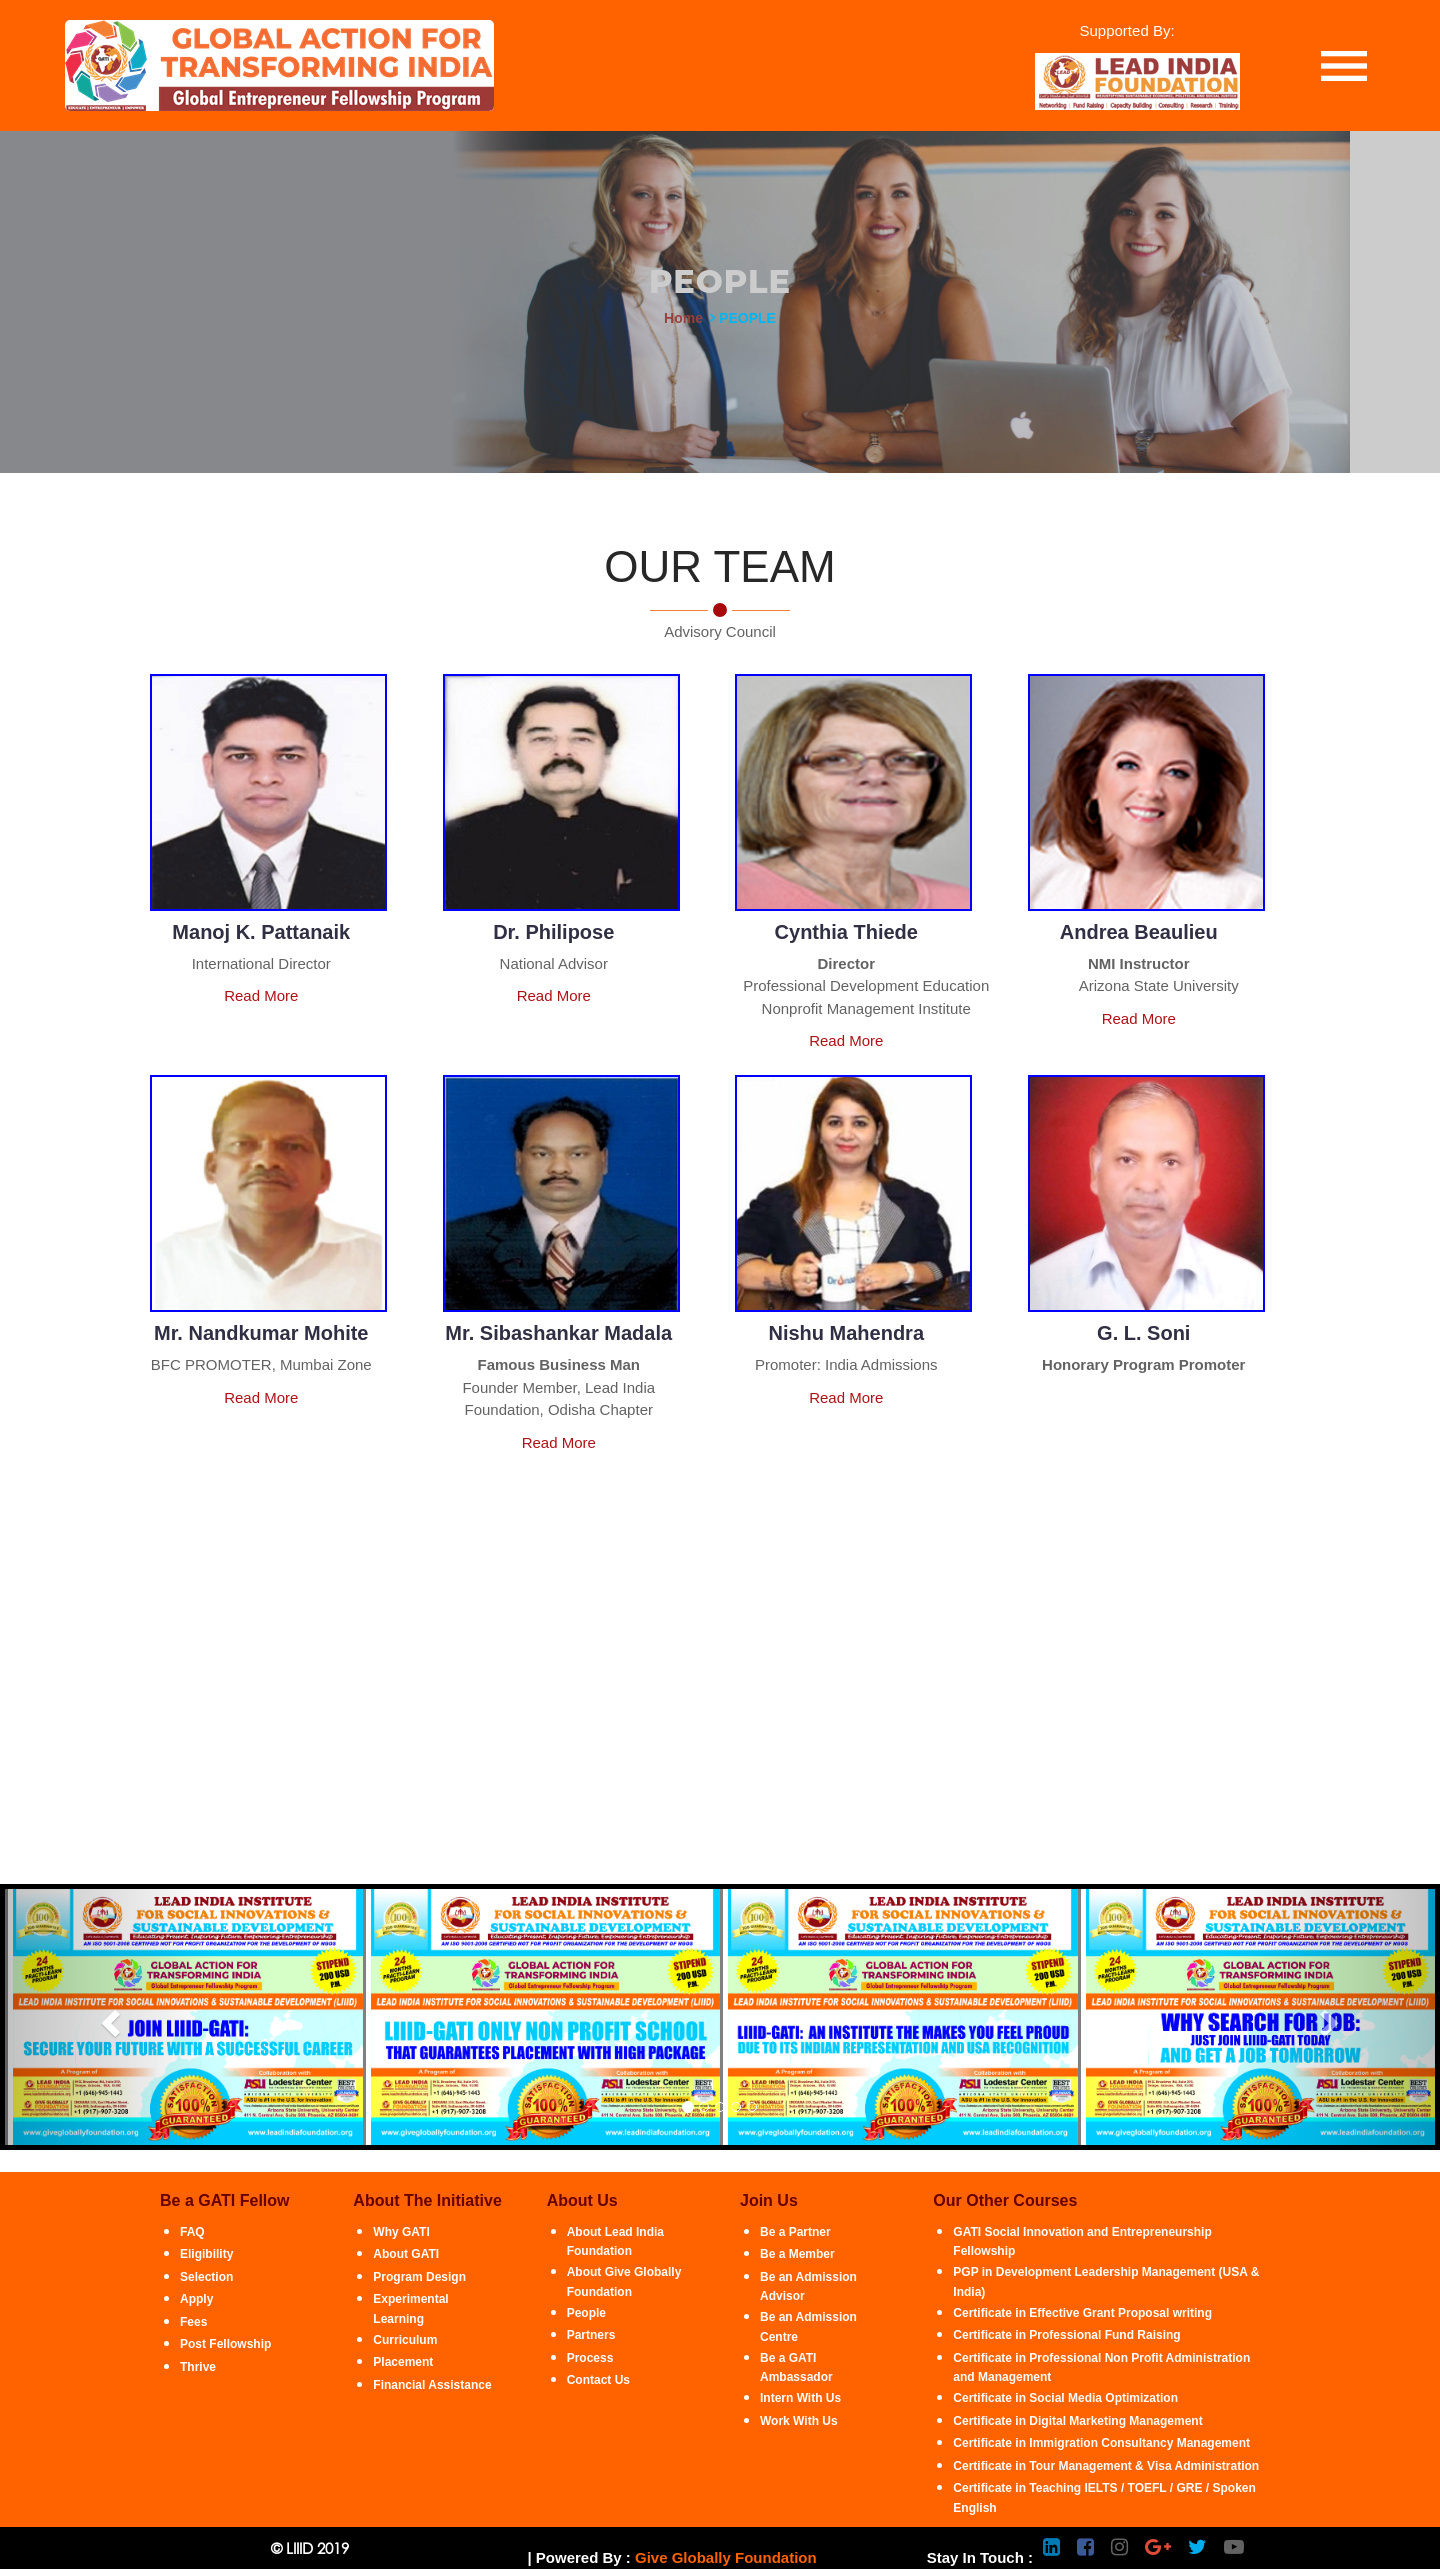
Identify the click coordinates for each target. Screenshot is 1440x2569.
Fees (193, 2322)
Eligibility (206, 2254)
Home (683, 318)
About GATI (406, 2254)
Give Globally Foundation (726, 2557)
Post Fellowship (225, 2344)
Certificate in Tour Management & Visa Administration (1106, 2466)
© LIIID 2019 (310, 2548)
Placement (403, 2362)
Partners (591, 2335)
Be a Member (797, 2254)
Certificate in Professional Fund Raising (1066, 2335)
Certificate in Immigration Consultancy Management (1101, 2443)
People (586, 2313)
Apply (196, 2299)
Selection (206, 2277)
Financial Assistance (432, 2385)
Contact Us (598, 2380)
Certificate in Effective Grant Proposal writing (1082, 2313)
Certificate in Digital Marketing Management (1077, 2421)
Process (590, 2358)
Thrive (198, 2367)
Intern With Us (800, 2398)
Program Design (419, 2277)
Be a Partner (795, 2232)
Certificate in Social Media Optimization (1065, 2398)
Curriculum (405, 2340)
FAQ (192, 2232)
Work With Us (799, 2421)
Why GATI (401, 2232)
